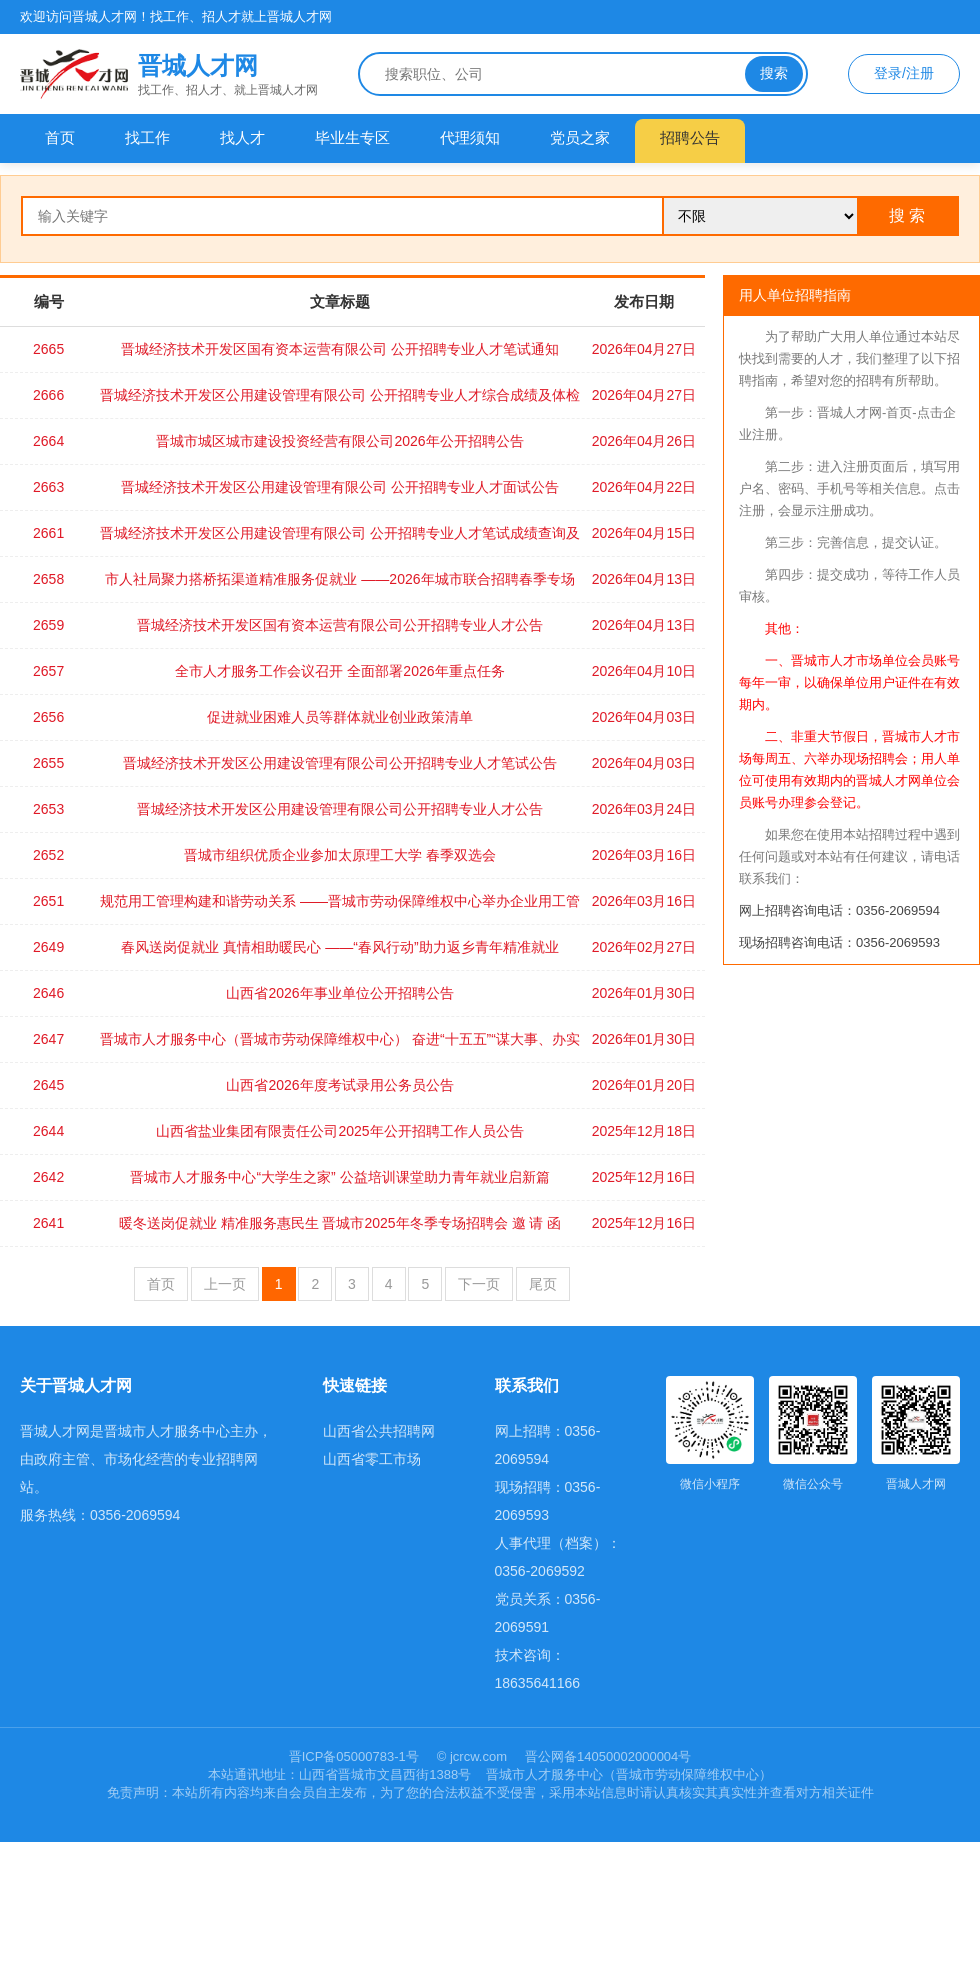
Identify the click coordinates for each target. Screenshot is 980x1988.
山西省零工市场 (372, 1459)
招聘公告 (690, 137)
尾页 (543, 1284)
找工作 (147, 137)
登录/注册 (904, 73)
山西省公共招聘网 (379, 1431)
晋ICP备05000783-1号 (356, 1756)
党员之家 (580, 137)
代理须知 (470, 137)
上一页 (225, 1284)
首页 (60, 137)
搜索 (774, 73)
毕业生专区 (352, 137)
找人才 (242, 137)
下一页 (479, 1284)
